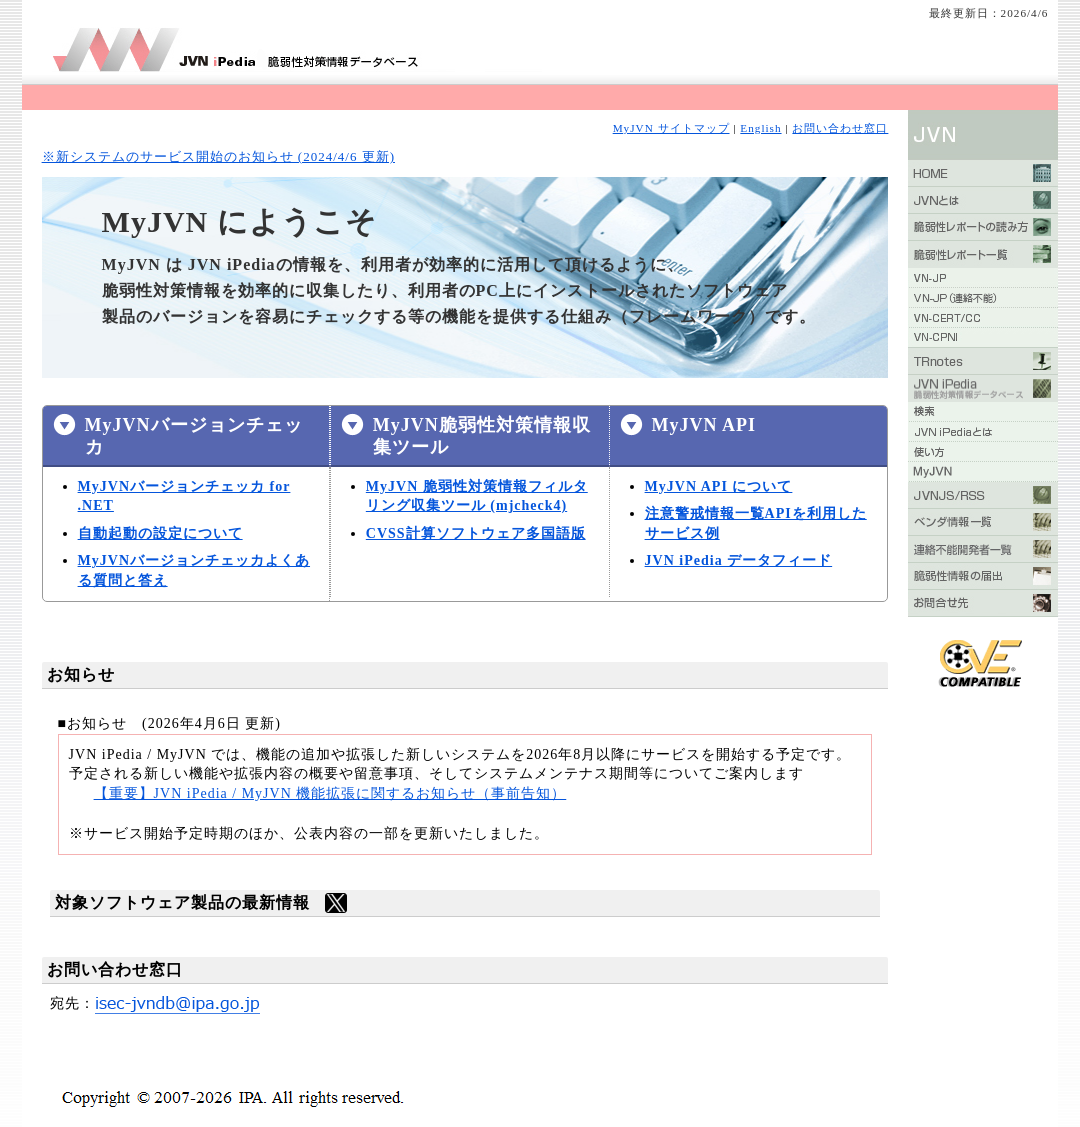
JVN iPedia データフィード (739, 560)
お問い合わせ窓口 (840, 128)
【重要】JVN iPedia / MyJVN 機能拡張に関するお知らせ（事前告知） (330, 793)
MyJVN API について (719, 486)
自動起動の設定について (160, 533)
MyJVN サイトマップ (671, 128)
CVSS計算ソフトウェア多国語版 (476, 533)
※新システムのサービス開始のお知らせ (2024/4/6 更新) (218, 156)
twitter (336, 903)
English (760, 128)
